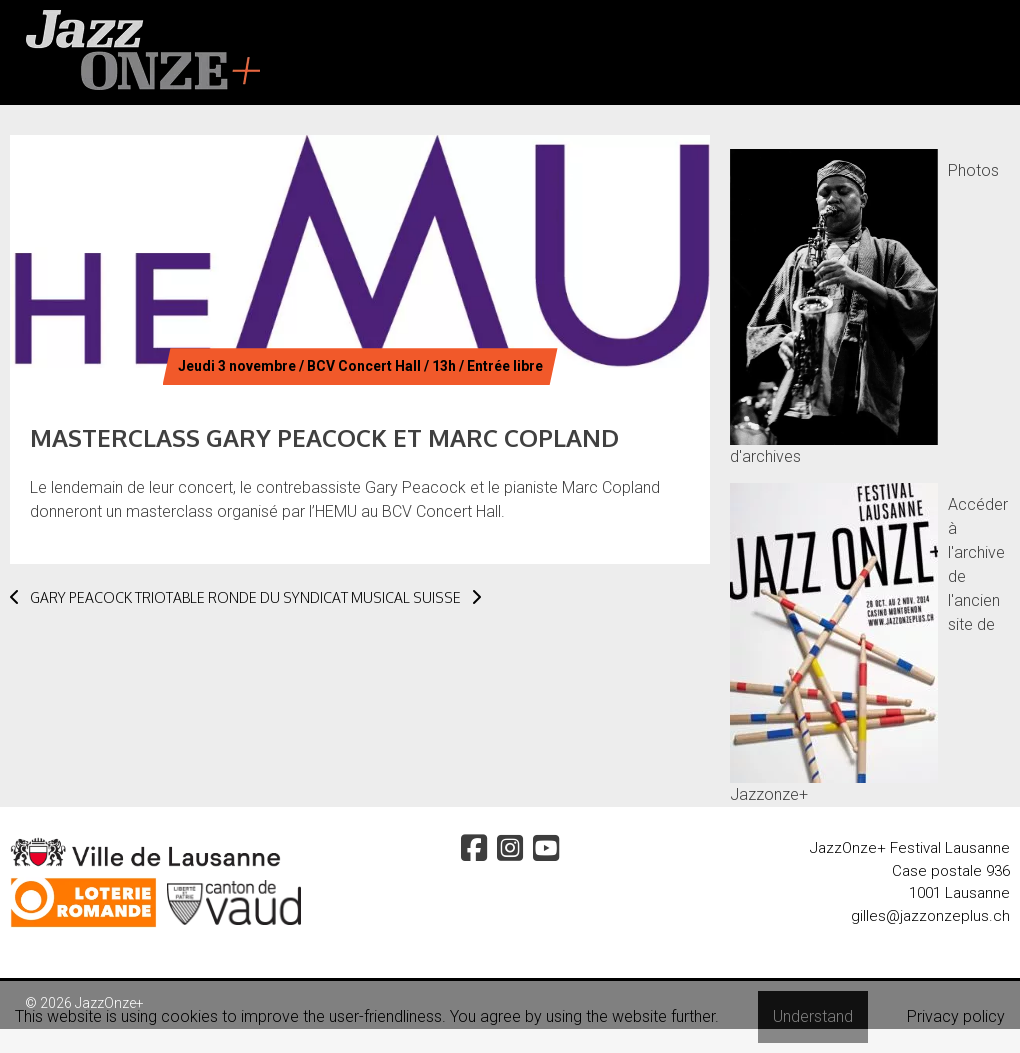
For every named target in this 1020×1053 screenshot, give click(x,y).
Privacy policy (956, 1016)
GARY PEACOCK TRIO (88, 597)
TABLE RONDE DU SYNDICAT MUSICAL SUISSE (323, 597)
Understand (813, 1016)
